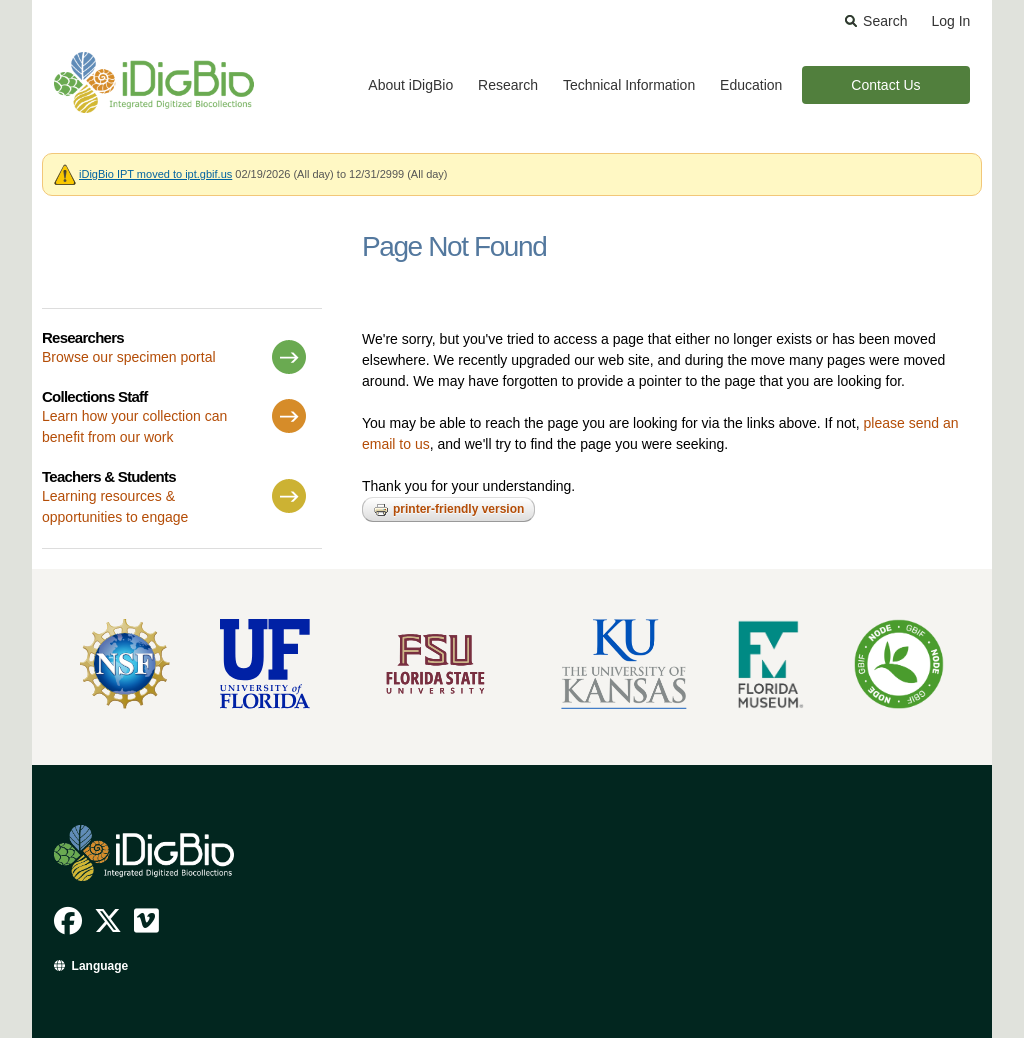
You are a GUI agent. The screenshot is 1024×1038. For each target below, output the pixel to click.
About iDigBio (410, 85)
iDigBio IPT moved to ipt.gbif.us (155, 174)
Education (751, 85)
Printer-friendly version (448, 510)
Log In (950, 21)
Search (885, 21)
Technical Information (629, 85)
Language (100, 966)
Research (508, 85)
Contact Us (885, 85)
